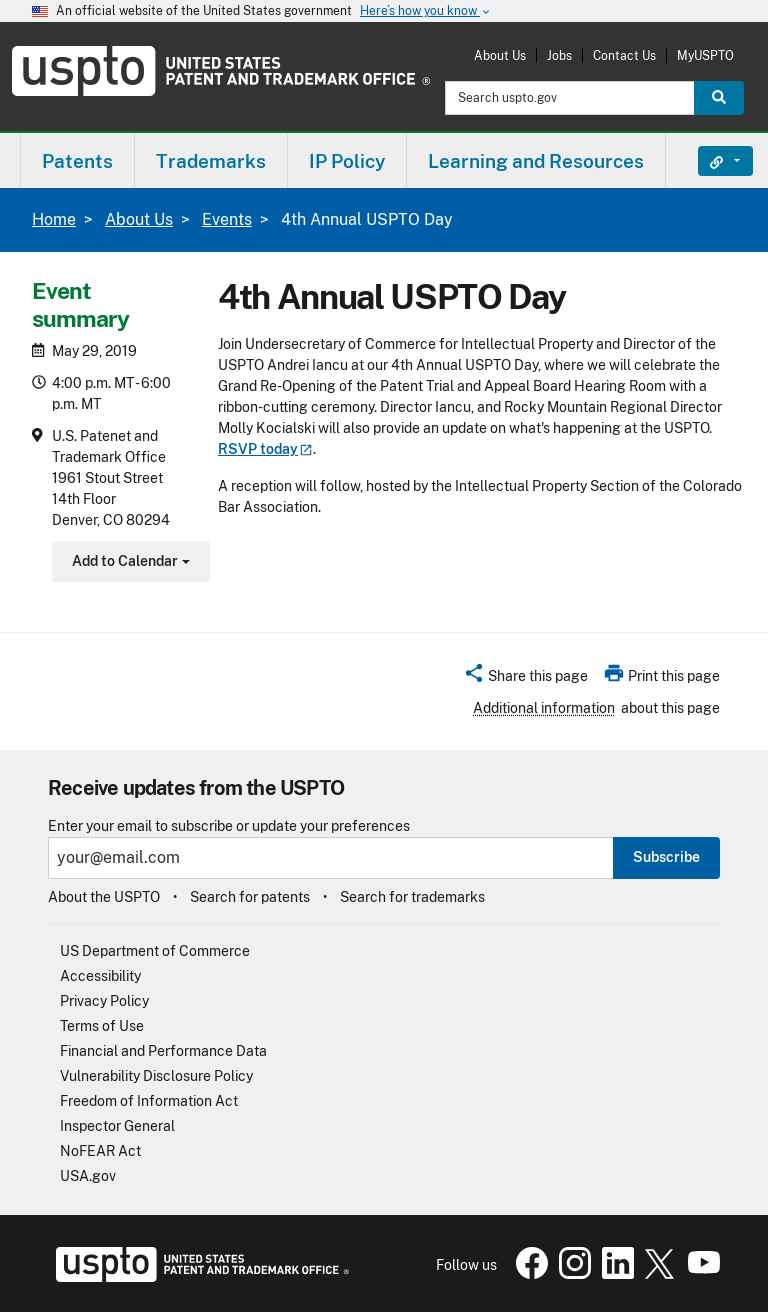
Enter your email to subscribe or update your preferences (229, 826)
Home (54, 219)
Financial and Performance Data (163, 1051)
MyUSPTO (705, 55)
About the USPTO (104, 897)
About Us (500, 55)
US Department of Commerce (155, 951)
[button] (525, 679)
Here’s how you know (426, 11)
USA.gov (88, 1176)
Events (227, 219)
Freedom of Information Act (149, 1101)
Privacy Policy (104, 1001)
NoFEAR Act (100, 1151)
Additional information (544, 708)
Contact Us (624, 55)
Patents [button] (77, 161)
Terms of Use (102, 1026)
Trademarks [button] (211, 161)
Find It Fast (710, 161)
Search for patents (250, 897)
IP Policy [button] (347, 161)
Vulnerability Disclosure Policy (156, 1076)
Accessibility (100, 976)
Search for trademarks (412, 897)
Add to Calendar (128, 563)
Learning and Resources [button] (536, 161)
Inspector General (117, 1126)
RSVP (265, 449)
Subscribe (666, 857)
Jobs (559, 55)
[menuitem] (77, 160)
